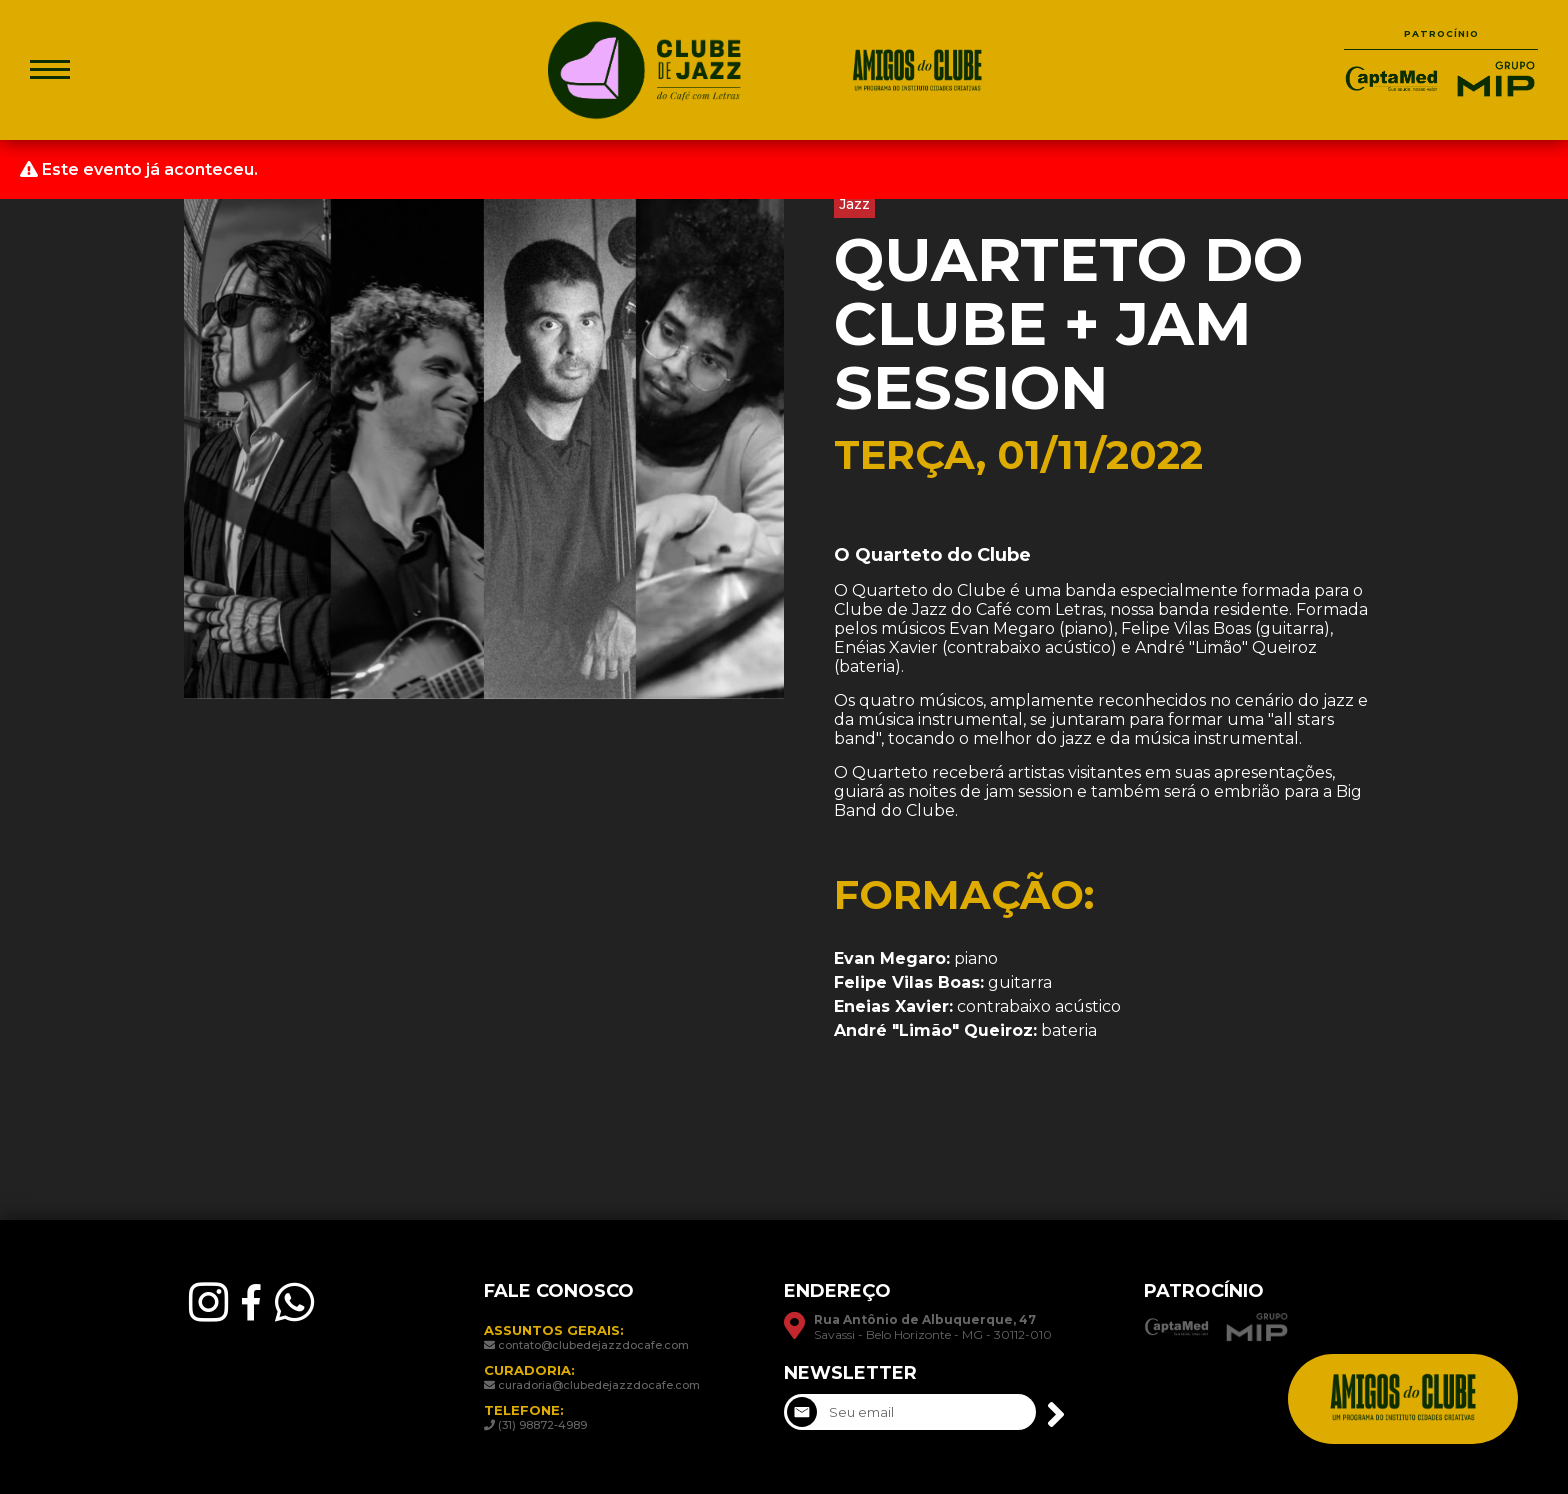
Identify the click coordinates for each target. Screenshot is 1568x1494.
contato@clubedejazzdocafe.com (593, 1345)
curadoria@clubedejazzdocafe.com (599, 1385)
